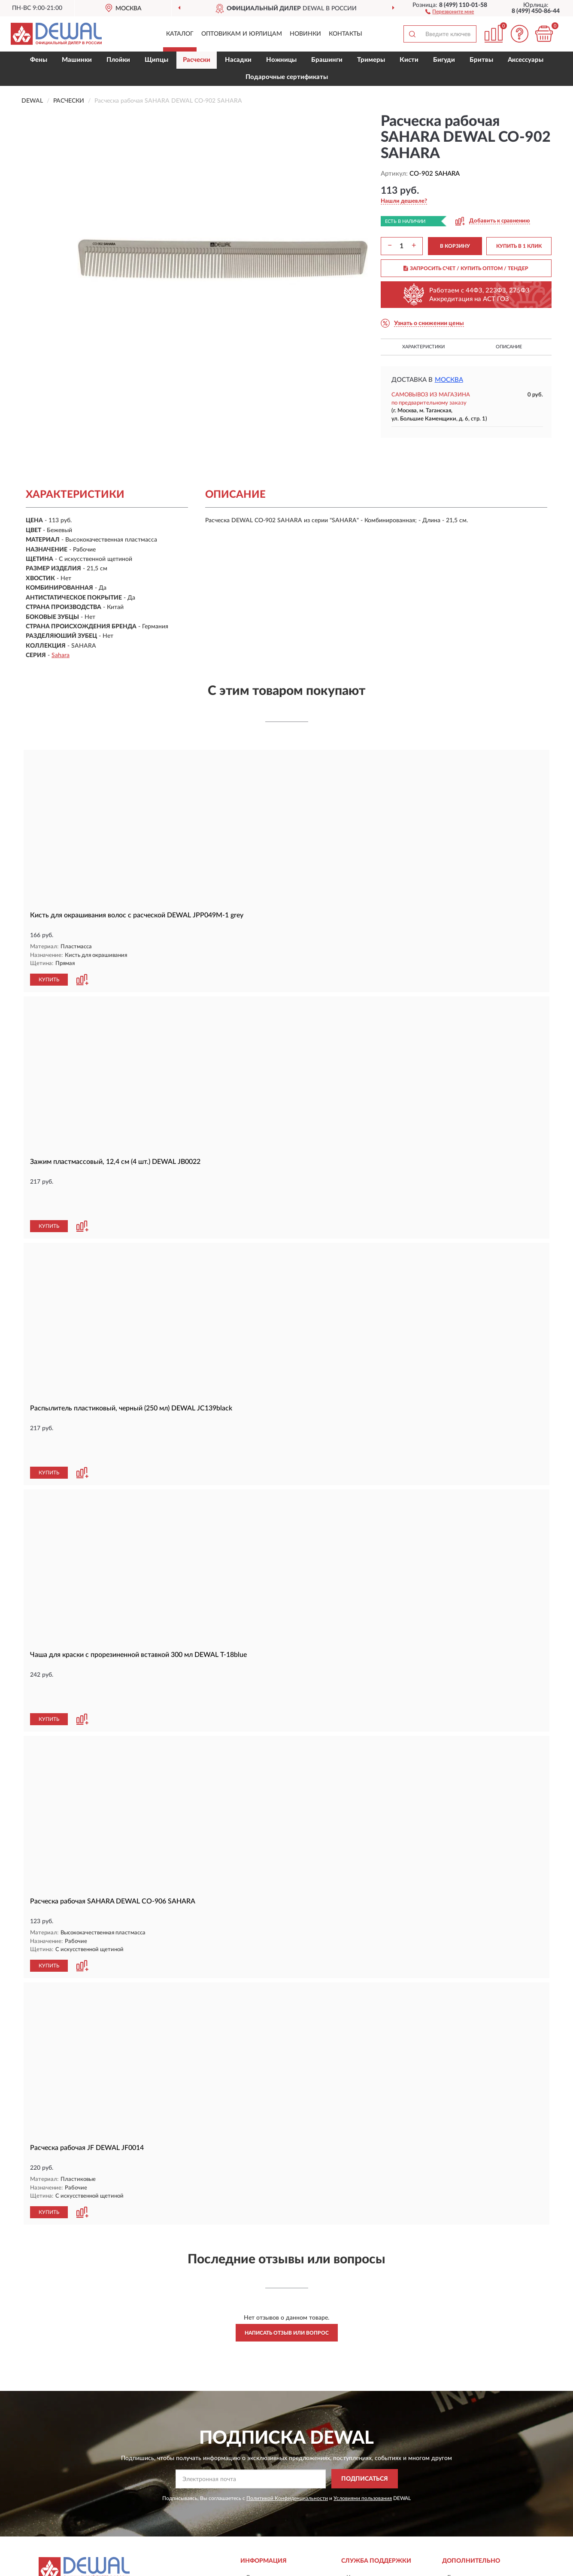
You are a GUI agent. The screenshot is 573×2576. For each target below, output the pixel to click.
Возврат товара (267, 2515)
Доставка (259, 2490)
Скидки (457, 2503)
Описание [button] (509, 346)
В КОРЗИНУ (455, 246)
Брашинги (327, 60)
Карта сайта (363, 2503)
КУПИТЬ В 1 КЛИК (519, 246)
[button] (449, 11)
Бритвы (481, 60)
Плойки (118, 60)
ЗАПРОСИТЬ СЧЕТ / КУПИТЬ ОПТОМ (465, 268)
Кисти (409, 60)
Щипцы (156, 60)
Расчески (196, 60)
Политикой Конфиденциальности (287, 2410)
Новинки (305, 34)
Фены (38, 60)
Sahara (61, 655)
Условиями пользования (362, 2410)
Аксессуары (525, 60)
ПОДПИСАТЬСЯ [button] (364, 2391)
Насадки (238, 60)
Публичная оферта (372, 2515)
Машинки (77, 60)
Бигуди (444, 60)
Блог (454, 2490)
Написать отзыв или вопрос (287, 2244)
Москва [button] (449, 380)
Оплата (256, 2503)
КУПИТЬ (49, 979)
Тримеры (371, 60)
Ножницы (281, 60)
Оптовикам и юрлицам (241, 34)
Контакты (345, 34)
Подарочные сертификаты (287, 77)
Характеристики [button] (423, 346)
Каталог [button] (180, 34)
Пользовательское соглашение (389, 2528)
